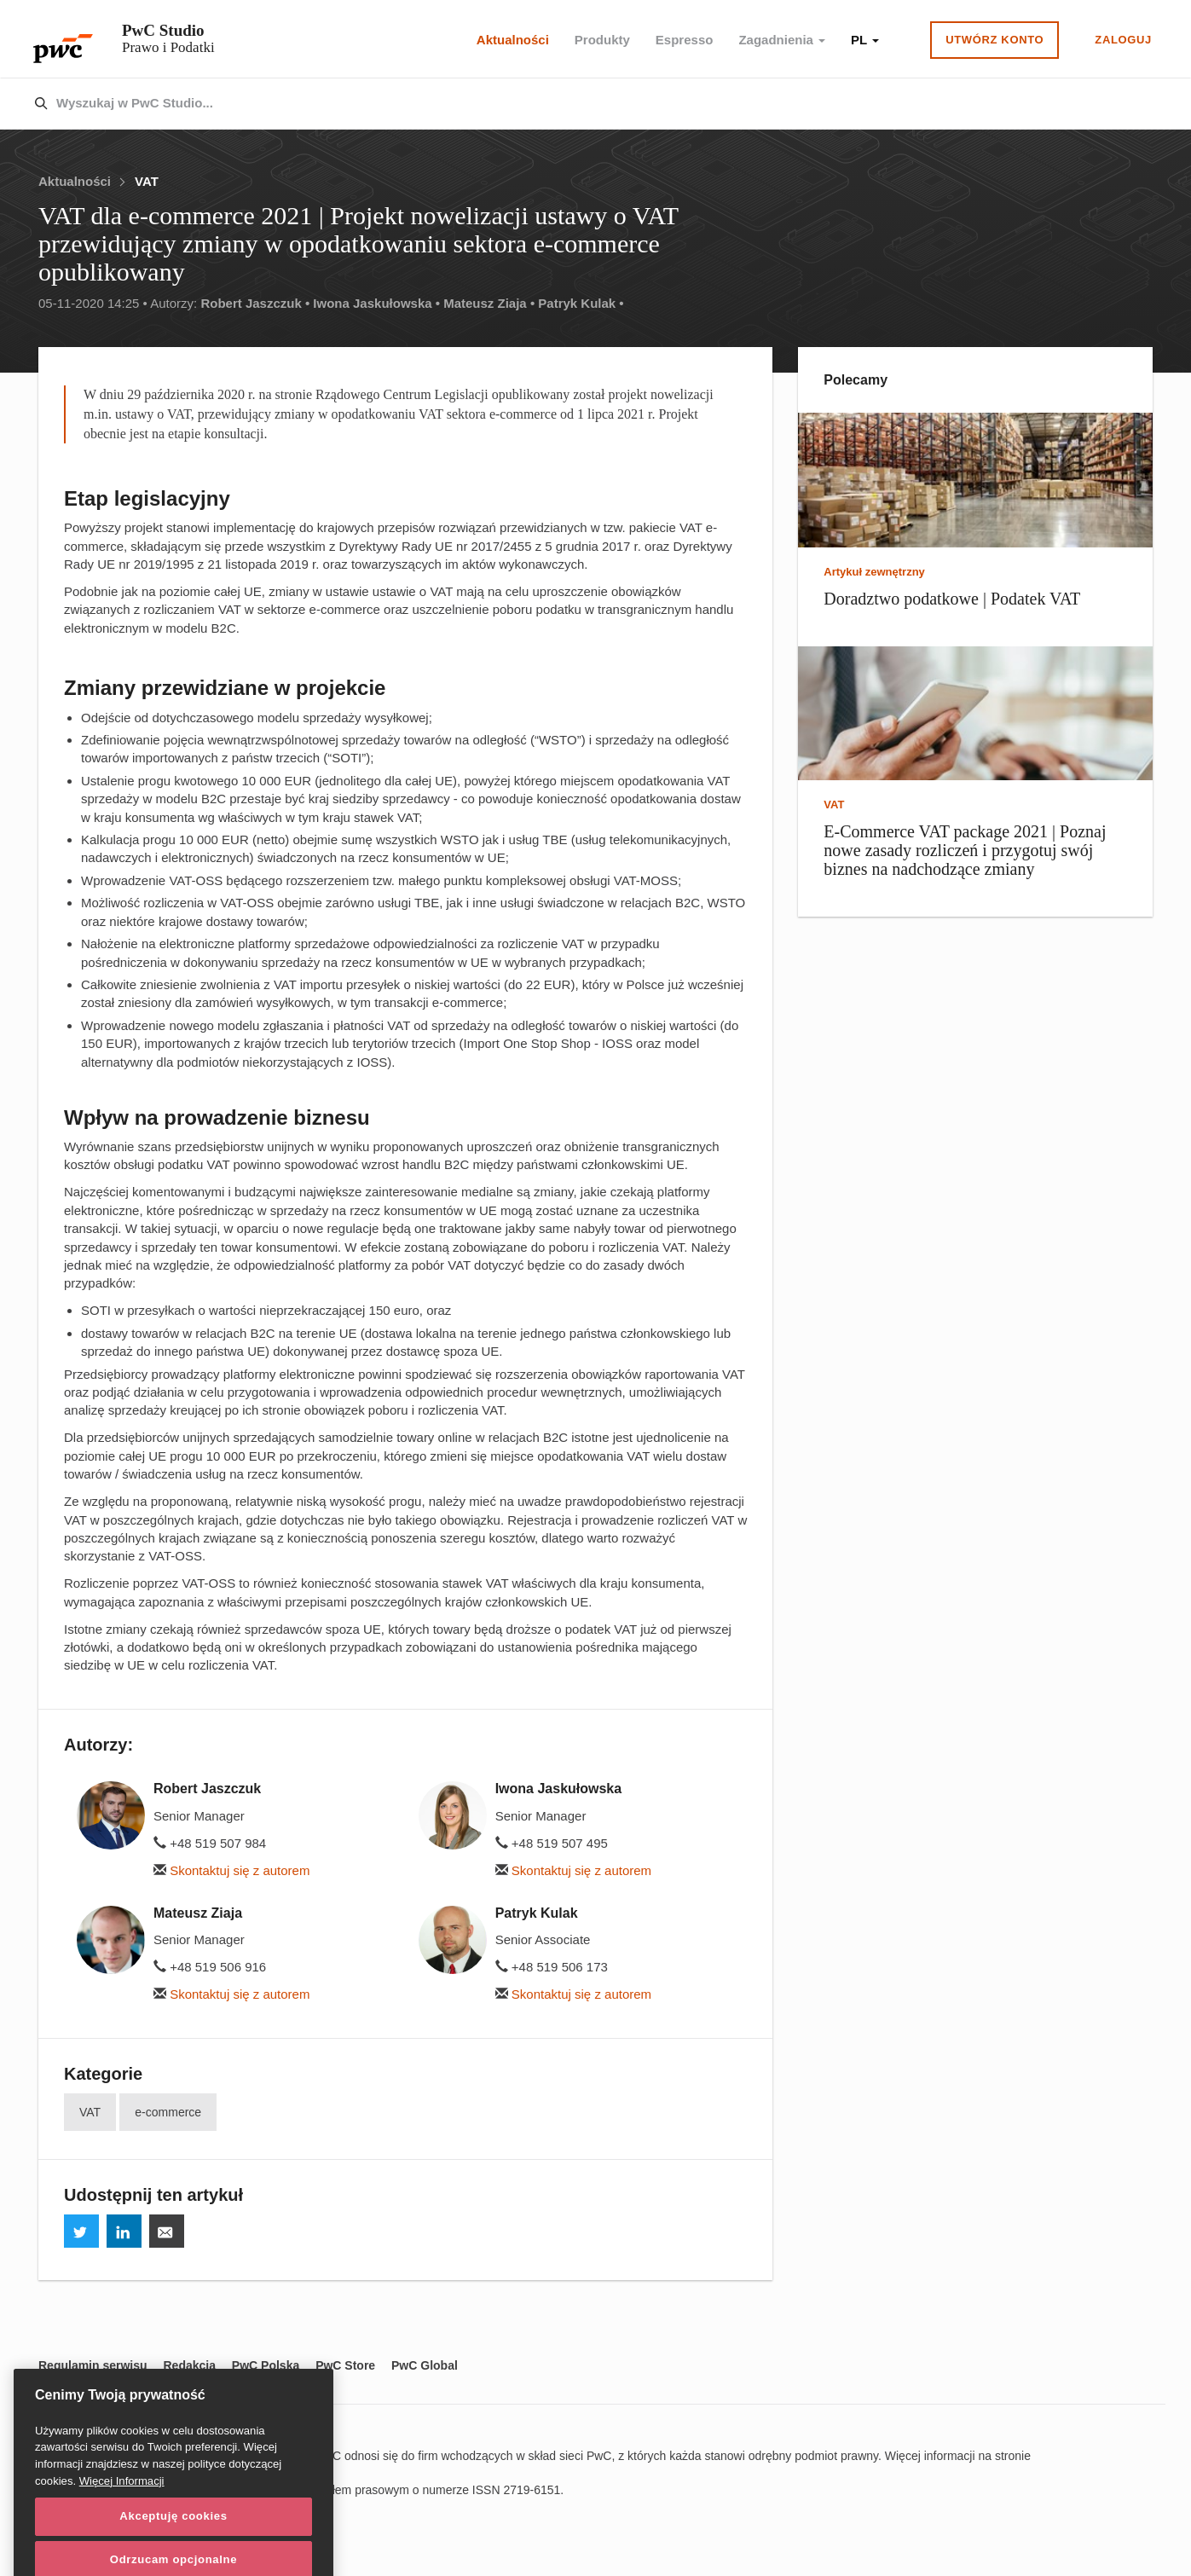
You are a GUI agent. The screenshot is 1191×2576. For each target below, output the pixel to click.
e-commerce (168, 2112)
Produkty (602, 39)
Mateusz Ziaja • (489, 303)
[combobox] (559, 104)
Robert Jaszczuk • (254, 303)
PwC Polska (265, 2365)
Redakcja (189, 2365)
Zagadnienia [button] (781, 39)
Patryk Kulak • (580, 303)
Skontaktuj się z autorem (231, 1870)
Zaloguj (1123, 39)
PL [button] (865, 39)
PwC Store (345, 2365)
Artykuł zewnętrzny (874, 571)
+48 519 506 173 (551, 1966)
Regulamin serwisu (92, 2365)
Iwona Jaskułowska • (376, 303)
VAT (147, 181)
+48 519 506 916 (209, 1966)
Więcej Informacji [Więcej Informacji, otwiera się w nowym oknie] (122, 2540)
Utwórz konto (994, 39)
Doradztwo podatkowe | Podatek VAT (952, 598)
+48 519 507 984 (209, 1843)
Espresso (685, 39)
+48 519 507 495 (551, 1843)
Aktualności (513, 39)
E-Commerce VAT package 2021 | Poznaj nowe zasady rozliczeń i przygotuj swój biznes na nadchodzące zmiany (965, 850)
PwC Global (424, 2365)
